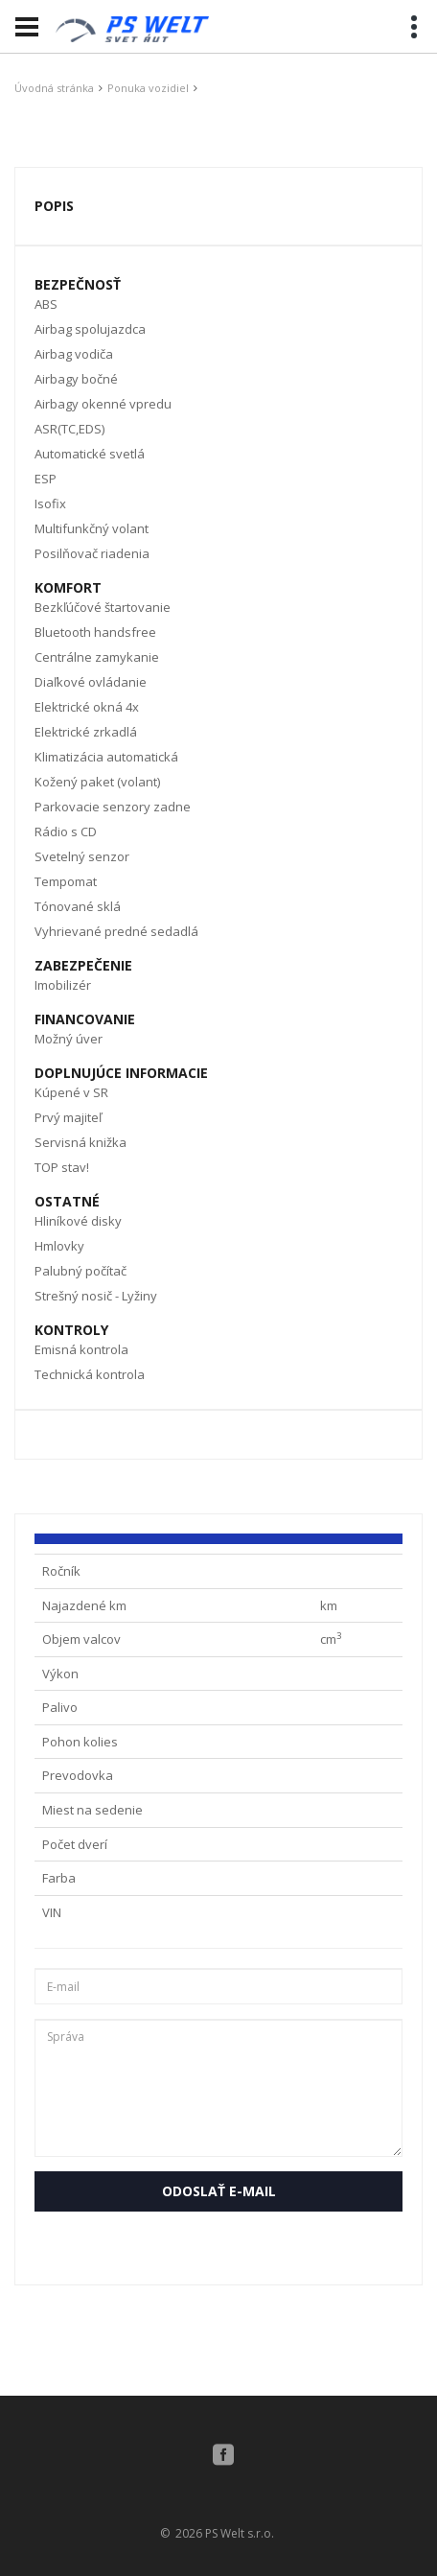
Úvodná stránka (54, 88)
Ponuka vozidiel (148, 88)
